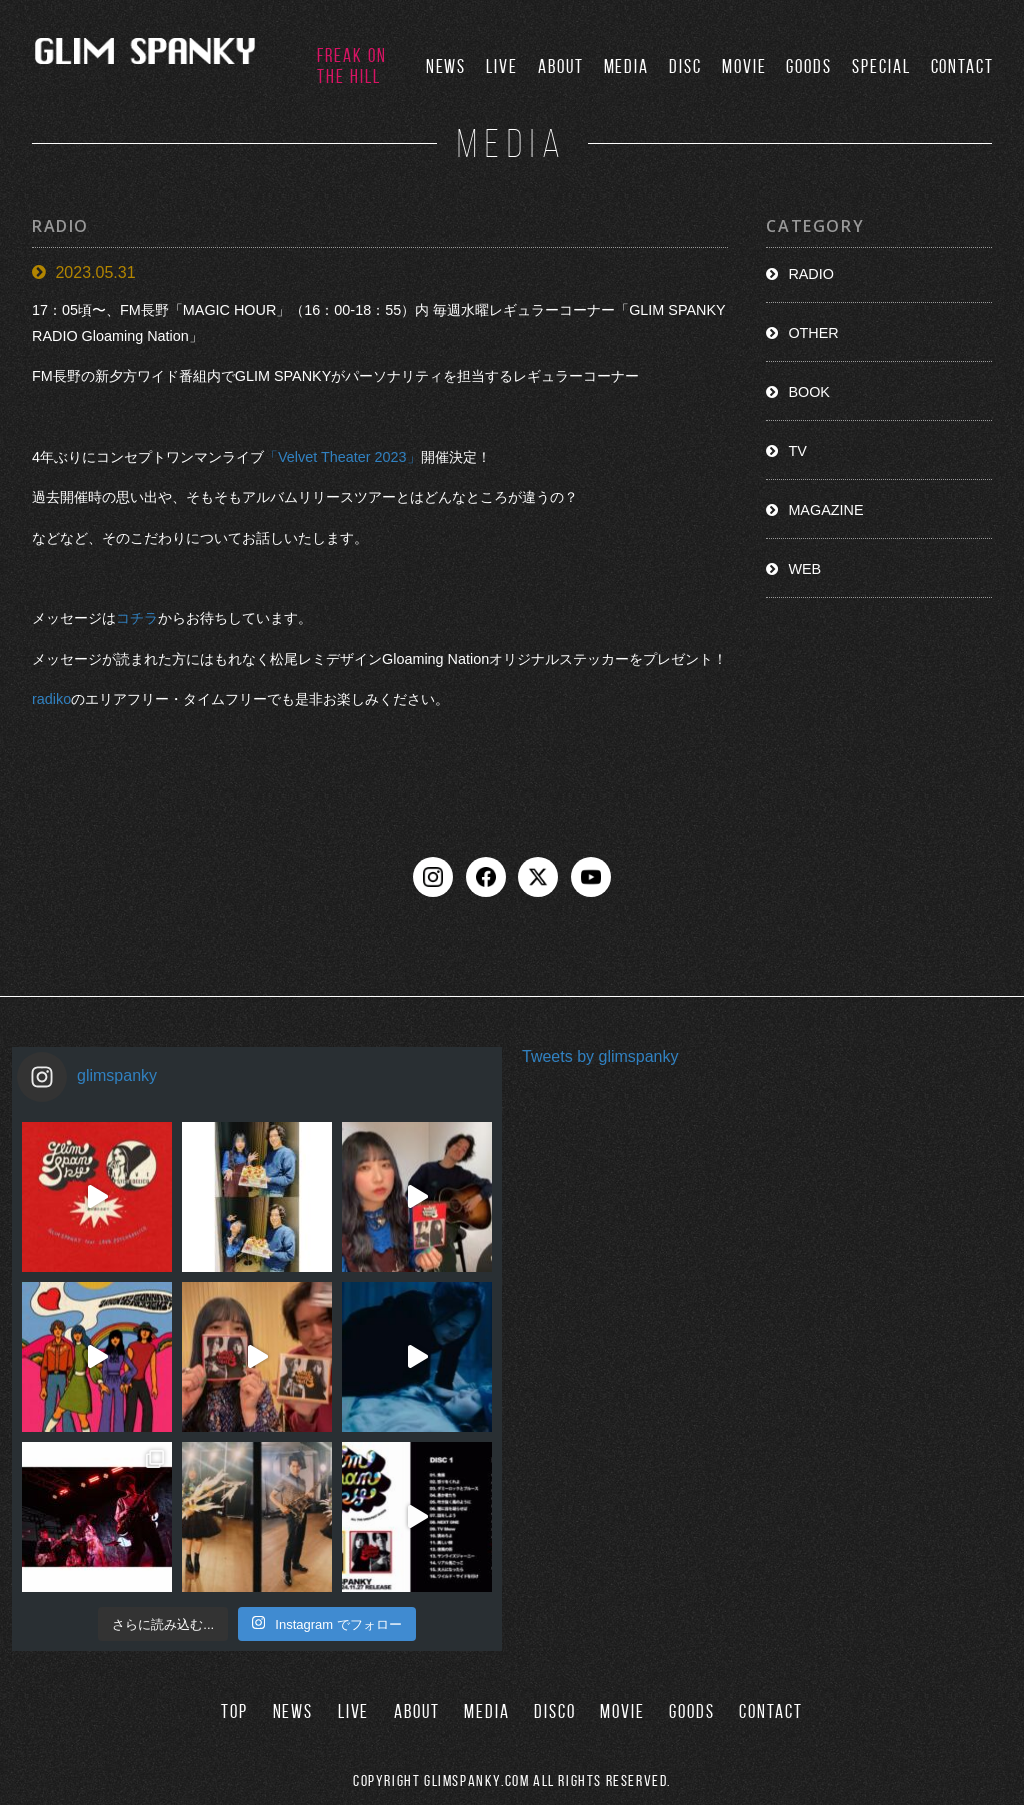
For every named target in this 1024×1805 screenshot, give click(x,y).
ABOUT (561, 66)
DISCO (555, 1711)
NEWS (446, 66)
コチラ (137, 618)
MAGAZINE (825, 510)
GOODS (809, 66)
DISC (685, 66)
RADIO (811, 274)
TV (797, 451)
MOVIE (744, 66)
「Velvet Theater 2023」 (342, 457)
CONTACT (962, 66)
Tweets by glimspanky (600, 1055)
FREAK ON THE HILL (351, 66)
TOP (234, 1711)
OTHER (813, 333)
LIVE (502, 66)
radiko (51, 699)
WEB (804, 569)
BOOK (809, 392)
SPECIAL (881, 66)
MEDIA (627, 66)
